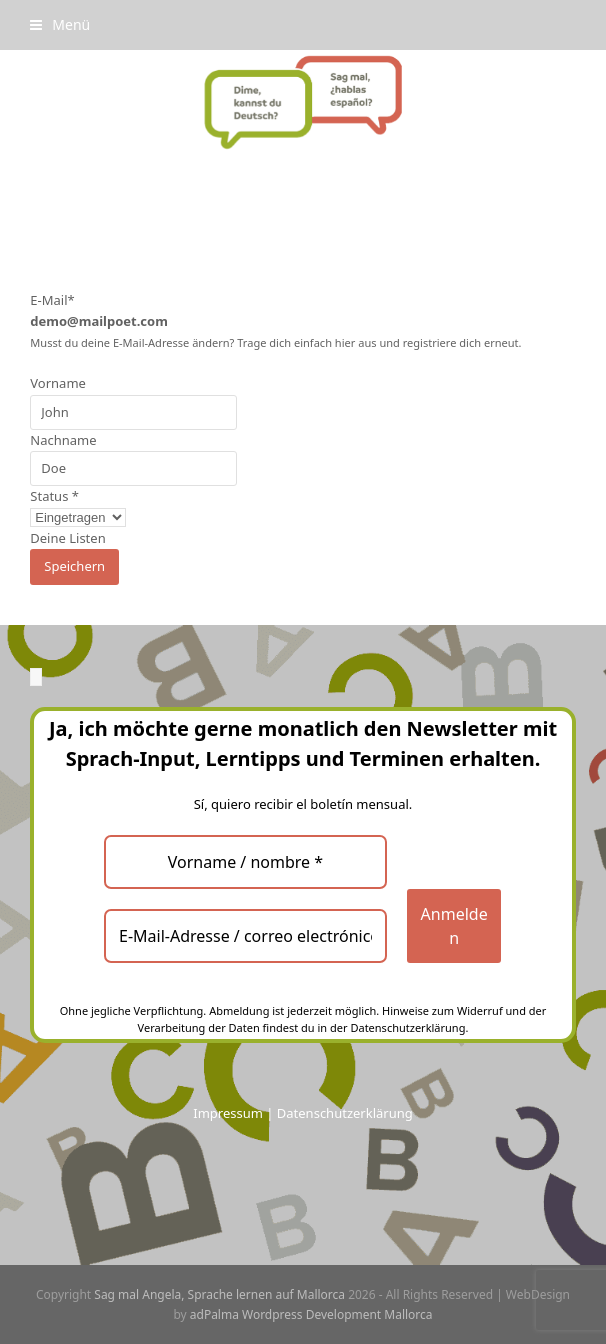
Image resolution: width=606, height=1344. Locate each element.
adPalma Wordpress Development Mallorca (311, 1314)
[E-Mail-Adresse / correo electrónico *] (245, 936)
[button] (60, 24)
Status (54, 496)
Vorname (58, 383)
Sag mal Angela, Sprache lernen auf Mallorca (219, 1294)
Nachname (63, 440)
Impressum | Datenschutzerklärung (302, 1113)
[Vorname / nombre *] (245, 862)
